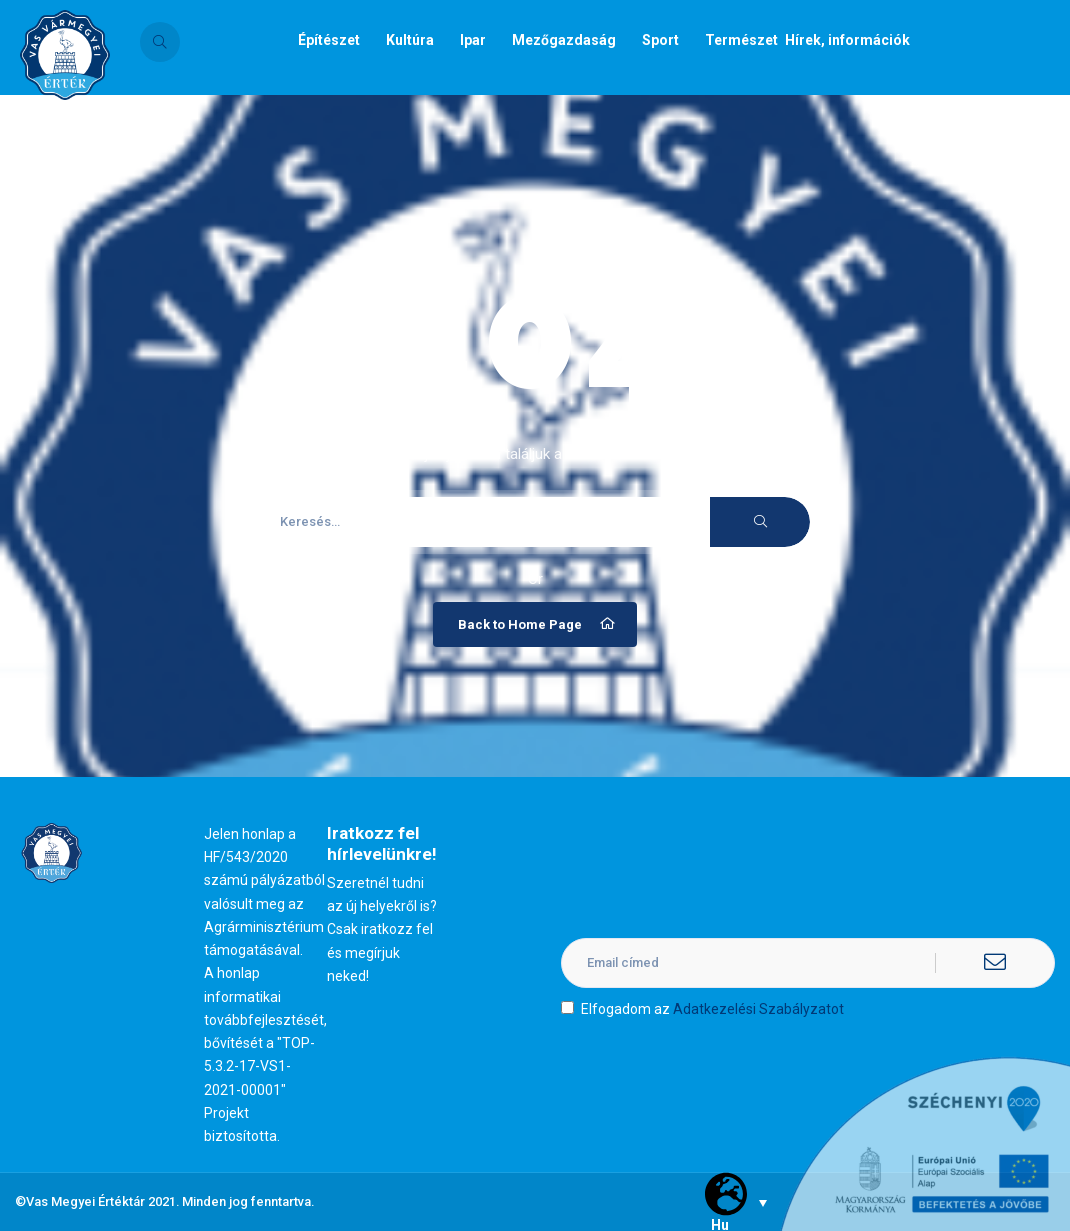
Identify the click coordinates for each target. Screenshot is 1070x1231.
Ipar (473, 40)
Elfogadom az (702, 1009)
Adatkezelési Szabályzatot (758, 1009)
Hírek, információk (847, 40)
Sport (660, 40)
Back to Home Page (537, 624)
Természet (741, 40)
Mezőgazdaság (564, 40)
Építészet (329, 40)
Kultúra (410, 40)
